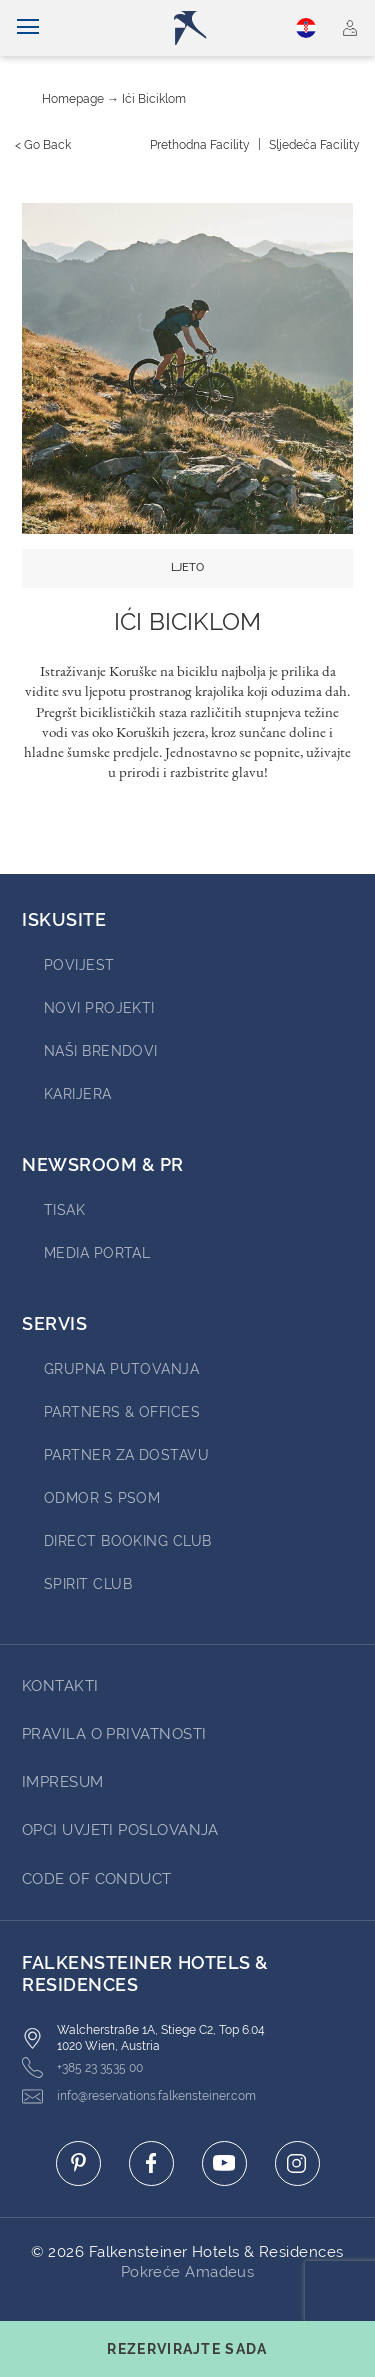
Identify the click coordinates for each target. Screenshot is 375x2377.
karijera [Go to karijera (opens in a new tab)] (78, 1094)
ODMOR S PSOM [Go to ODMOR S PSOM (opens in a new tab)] (102, 1498)
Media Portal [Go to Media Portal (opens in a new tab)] (97, 1253)
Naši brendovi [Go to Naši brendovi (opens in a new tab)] (101, 1051)
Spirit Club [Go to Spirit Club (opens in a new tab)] (88, 1584)
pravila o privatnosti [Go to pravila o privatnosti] (114, 1734)
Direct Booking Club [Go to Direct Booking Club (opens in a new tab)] (128, 1541)
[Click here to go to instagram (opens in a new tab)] (297, 2163)
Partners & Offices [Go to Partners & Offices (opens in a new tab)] (122, 1412)
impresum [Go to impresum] (63, 1782)
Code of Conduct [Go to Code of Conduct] (97, 1879)
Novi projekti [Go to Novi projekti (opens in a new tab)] (99, 1008)
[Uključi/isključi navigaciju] (28, 28)
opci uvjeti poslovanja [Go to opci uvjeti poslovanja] (120, 1830)
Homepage (73, 99)
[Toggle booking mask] (187, 2349)
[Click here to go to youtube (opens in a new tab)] (224, 2163)
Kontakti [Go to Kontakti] (60, 1686)
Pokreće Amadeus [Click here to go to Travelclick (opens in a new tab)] (188, 2272)
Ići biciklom (154, 99)
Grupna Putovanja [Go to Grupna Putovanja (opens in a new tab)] (121, 1369)
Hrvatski (306, 28)
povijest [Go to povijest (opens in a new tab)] (79, 965)
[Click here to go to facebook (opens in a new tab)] (151, 2163)
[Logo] (196, 28)
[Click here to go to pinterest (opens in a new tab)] (78, 2163)
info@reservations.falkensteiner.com (139, 2096)
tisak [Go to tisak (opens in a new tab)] (64, 1210)
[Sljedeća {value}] (314, 145)
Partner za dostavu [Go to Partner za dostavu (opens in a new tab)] (126, 1455)
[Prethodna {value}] (200, 145)
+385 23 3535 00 (82, 2067)
